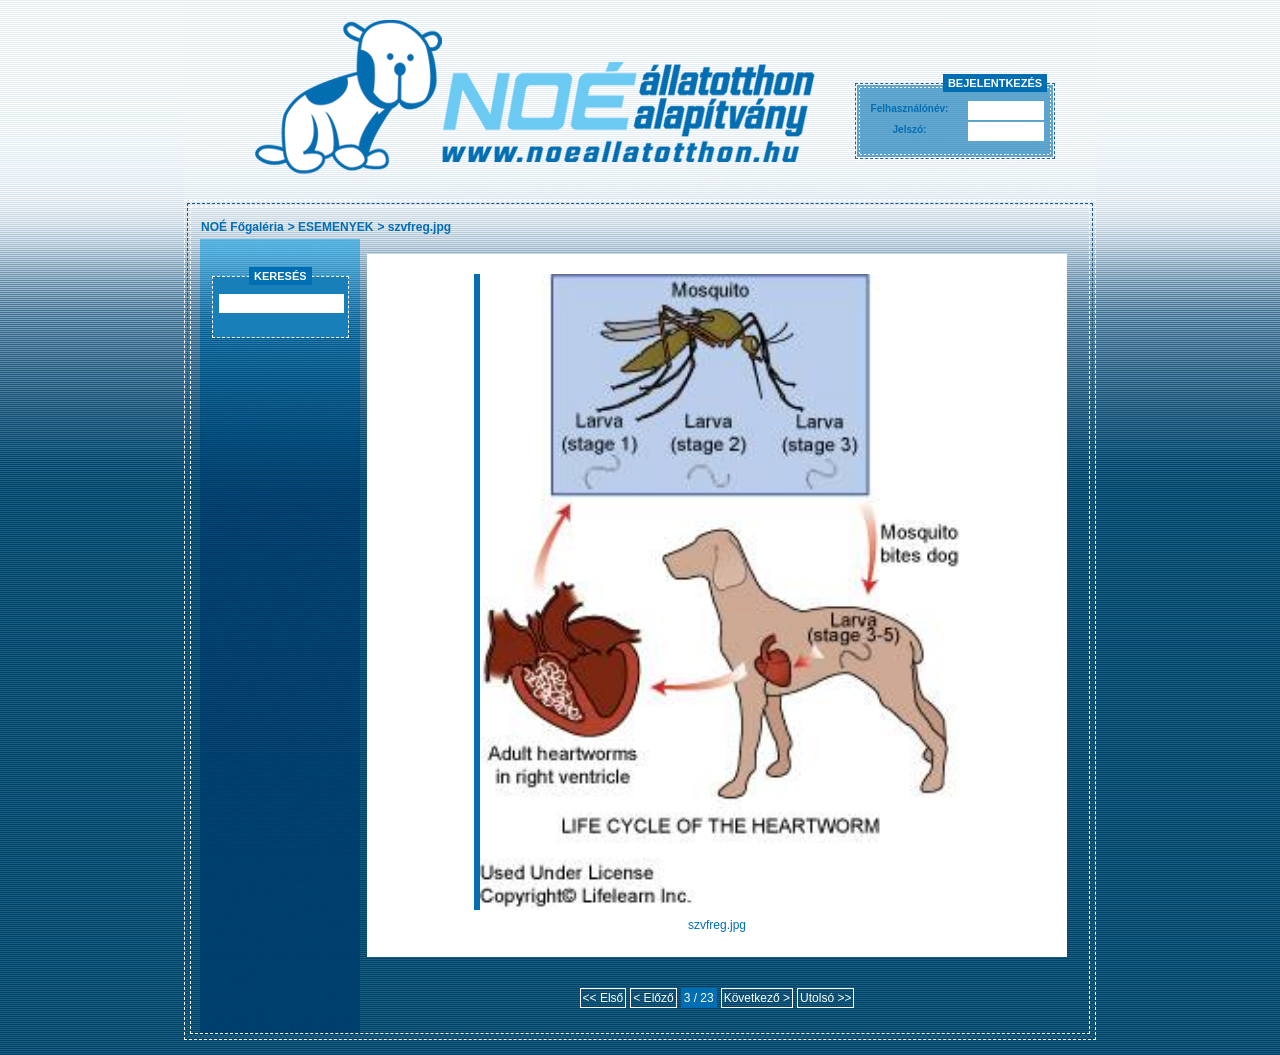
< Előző (653, 998)
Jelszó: (910, 129)
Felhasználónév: (910, 108)
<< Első (603, 998)
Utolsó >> (825, 998)
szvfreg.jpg (419, 227)
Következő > (757, 998)
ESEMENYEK (335, 227)
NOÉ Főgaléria (242, 227)
